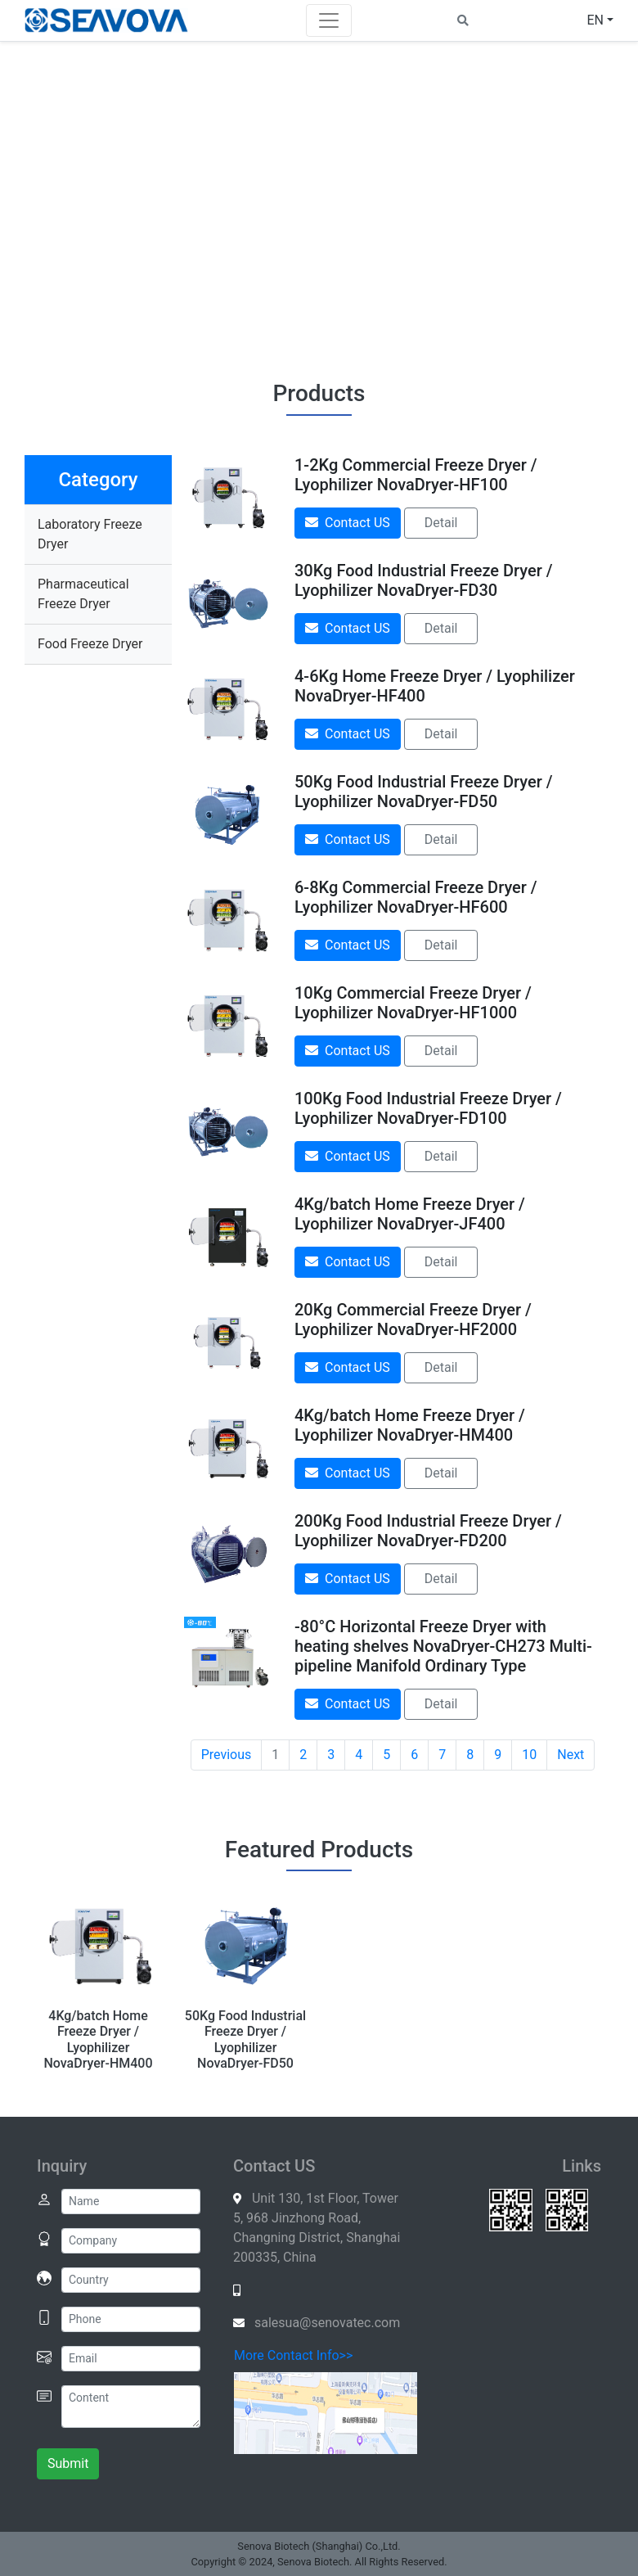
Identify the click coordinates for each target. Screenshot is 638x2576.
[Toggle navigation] (329, 20)
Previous (226, 1754)
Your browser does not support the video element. (319, 201)
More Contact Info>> (293, 2355)
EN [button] (595, 20)
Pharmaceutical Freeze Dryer (83, 593)
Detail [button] (441, 522)
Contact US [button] (347, 522)
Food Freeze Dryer (90, 644)
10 (529, 1754)
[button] (463, 20)
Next (570, 1754)
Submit (67, 2463)
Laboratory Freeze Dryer (90, 534)
